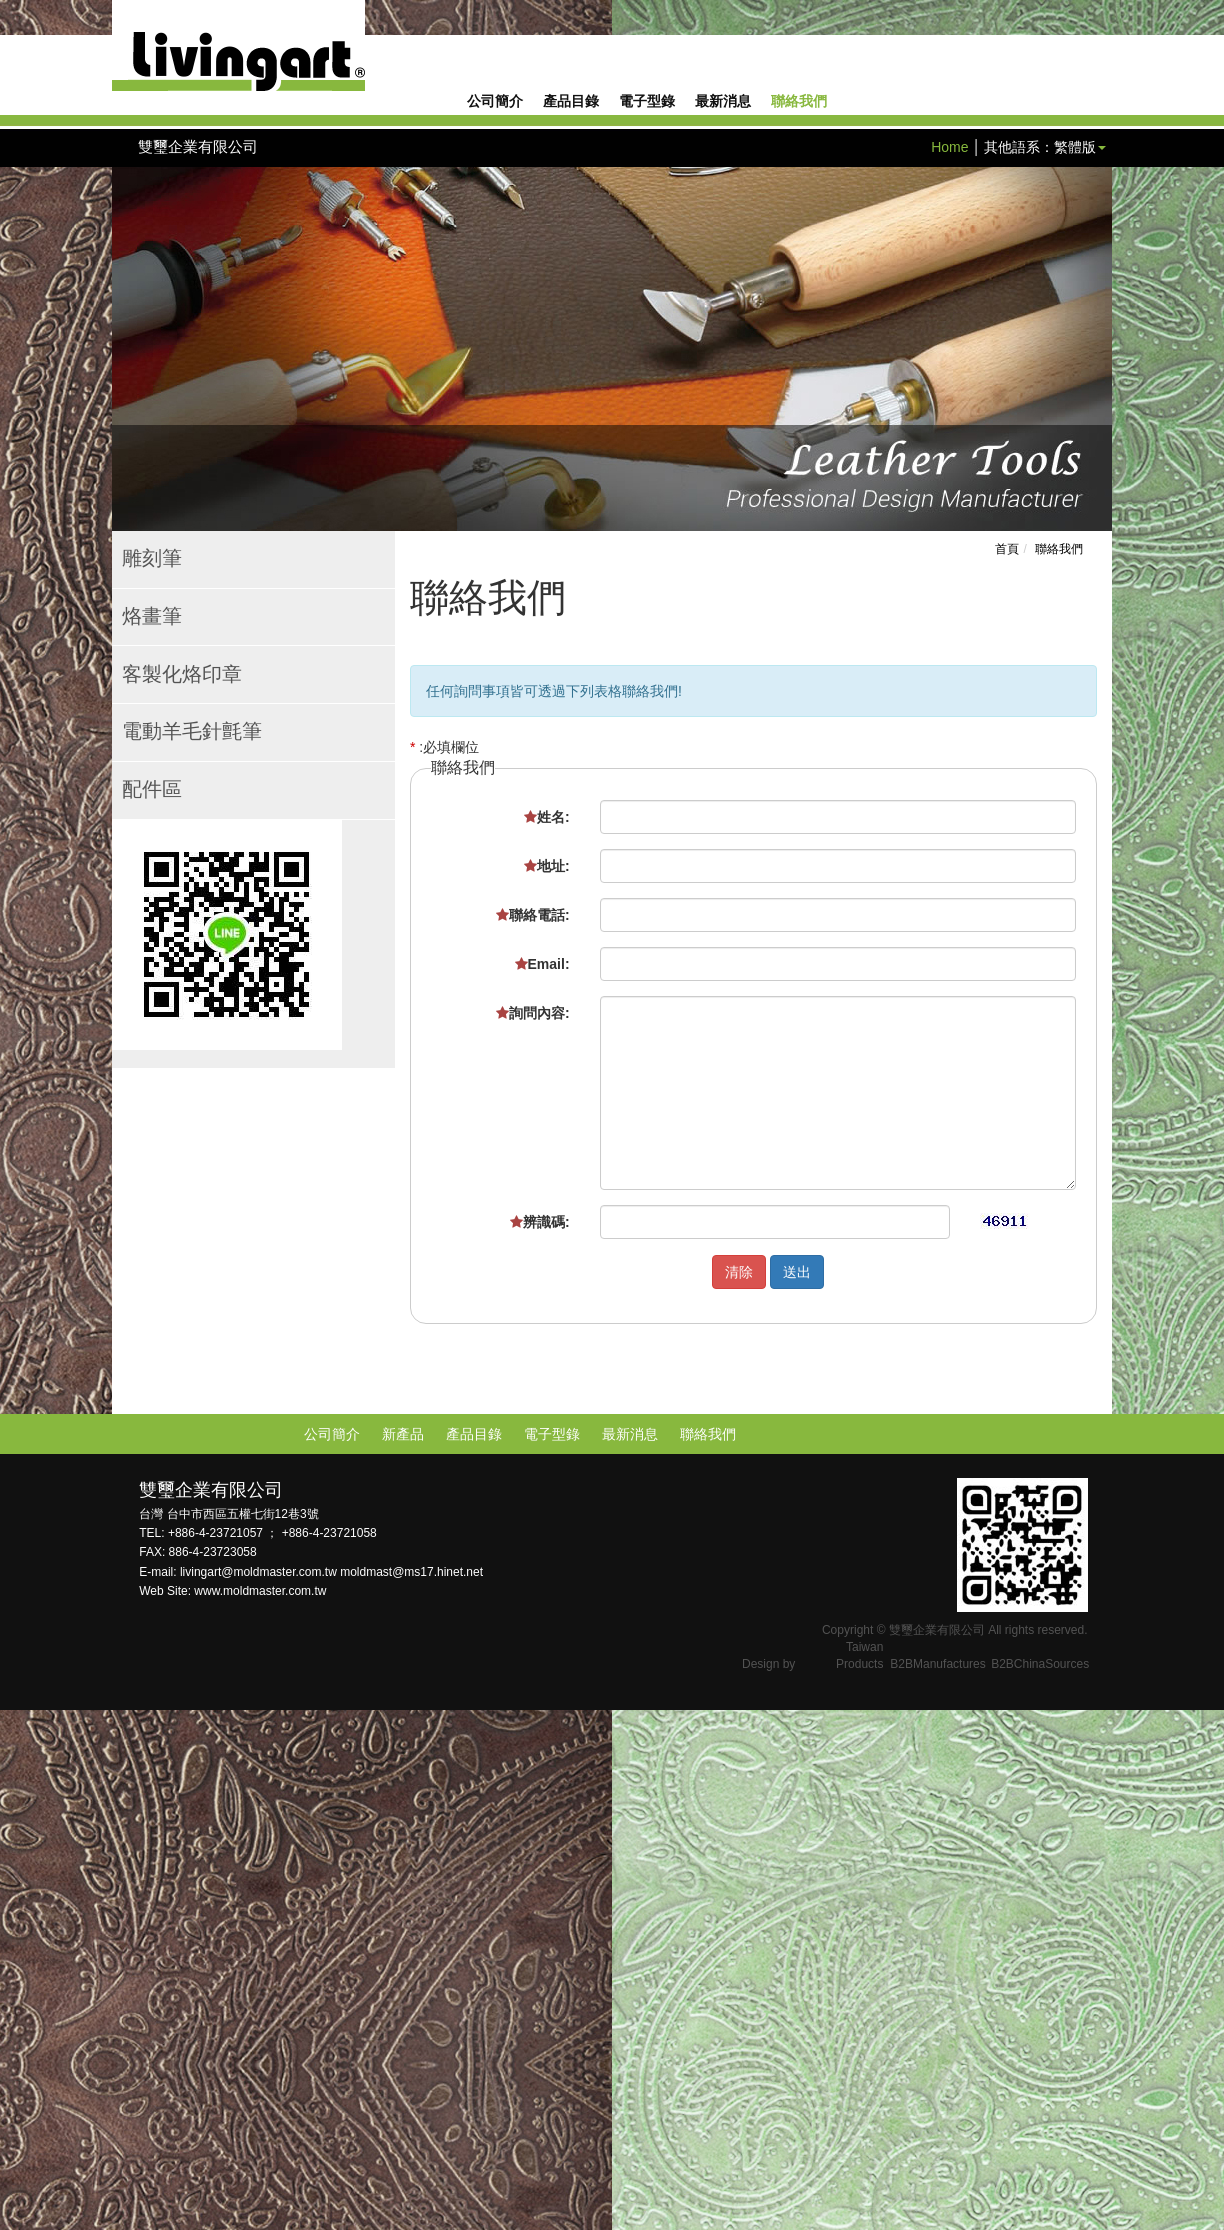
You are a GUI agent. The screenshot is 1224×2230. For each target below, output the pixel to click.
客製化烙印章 (182, 675)
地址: (547, 866)
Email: (542, 964)
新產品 (403, 1434)
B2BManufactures (937, 1664)
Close (18, 1720)
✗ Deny (24, 1780)
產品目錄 (571, 102)
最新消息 (723, 102)
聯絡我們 (799, 102)
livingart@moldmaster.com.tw (260, 1572)
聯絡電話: (533, 915)
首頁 (1007, 549)
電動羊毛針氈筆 (192, 732)
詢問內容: (533, 1013)
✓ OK (504, 2220)
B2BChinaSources (1040, 1664)
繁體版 (1075, 147)
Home (949, 147)
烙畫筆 (152, 617)
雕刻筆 (152, 559)
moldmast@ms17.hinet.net (411, 1572)
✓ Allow (24, 1760)
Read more (41, 1900)
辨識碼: (540, 1222)
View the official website (161, 1900)
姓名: (547, 817)
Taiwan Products (859, 1655)
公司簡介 (495, 102)
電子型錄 (647, 102)
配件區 (152, 790)
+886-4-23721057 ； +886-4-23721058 (272, 1533)
